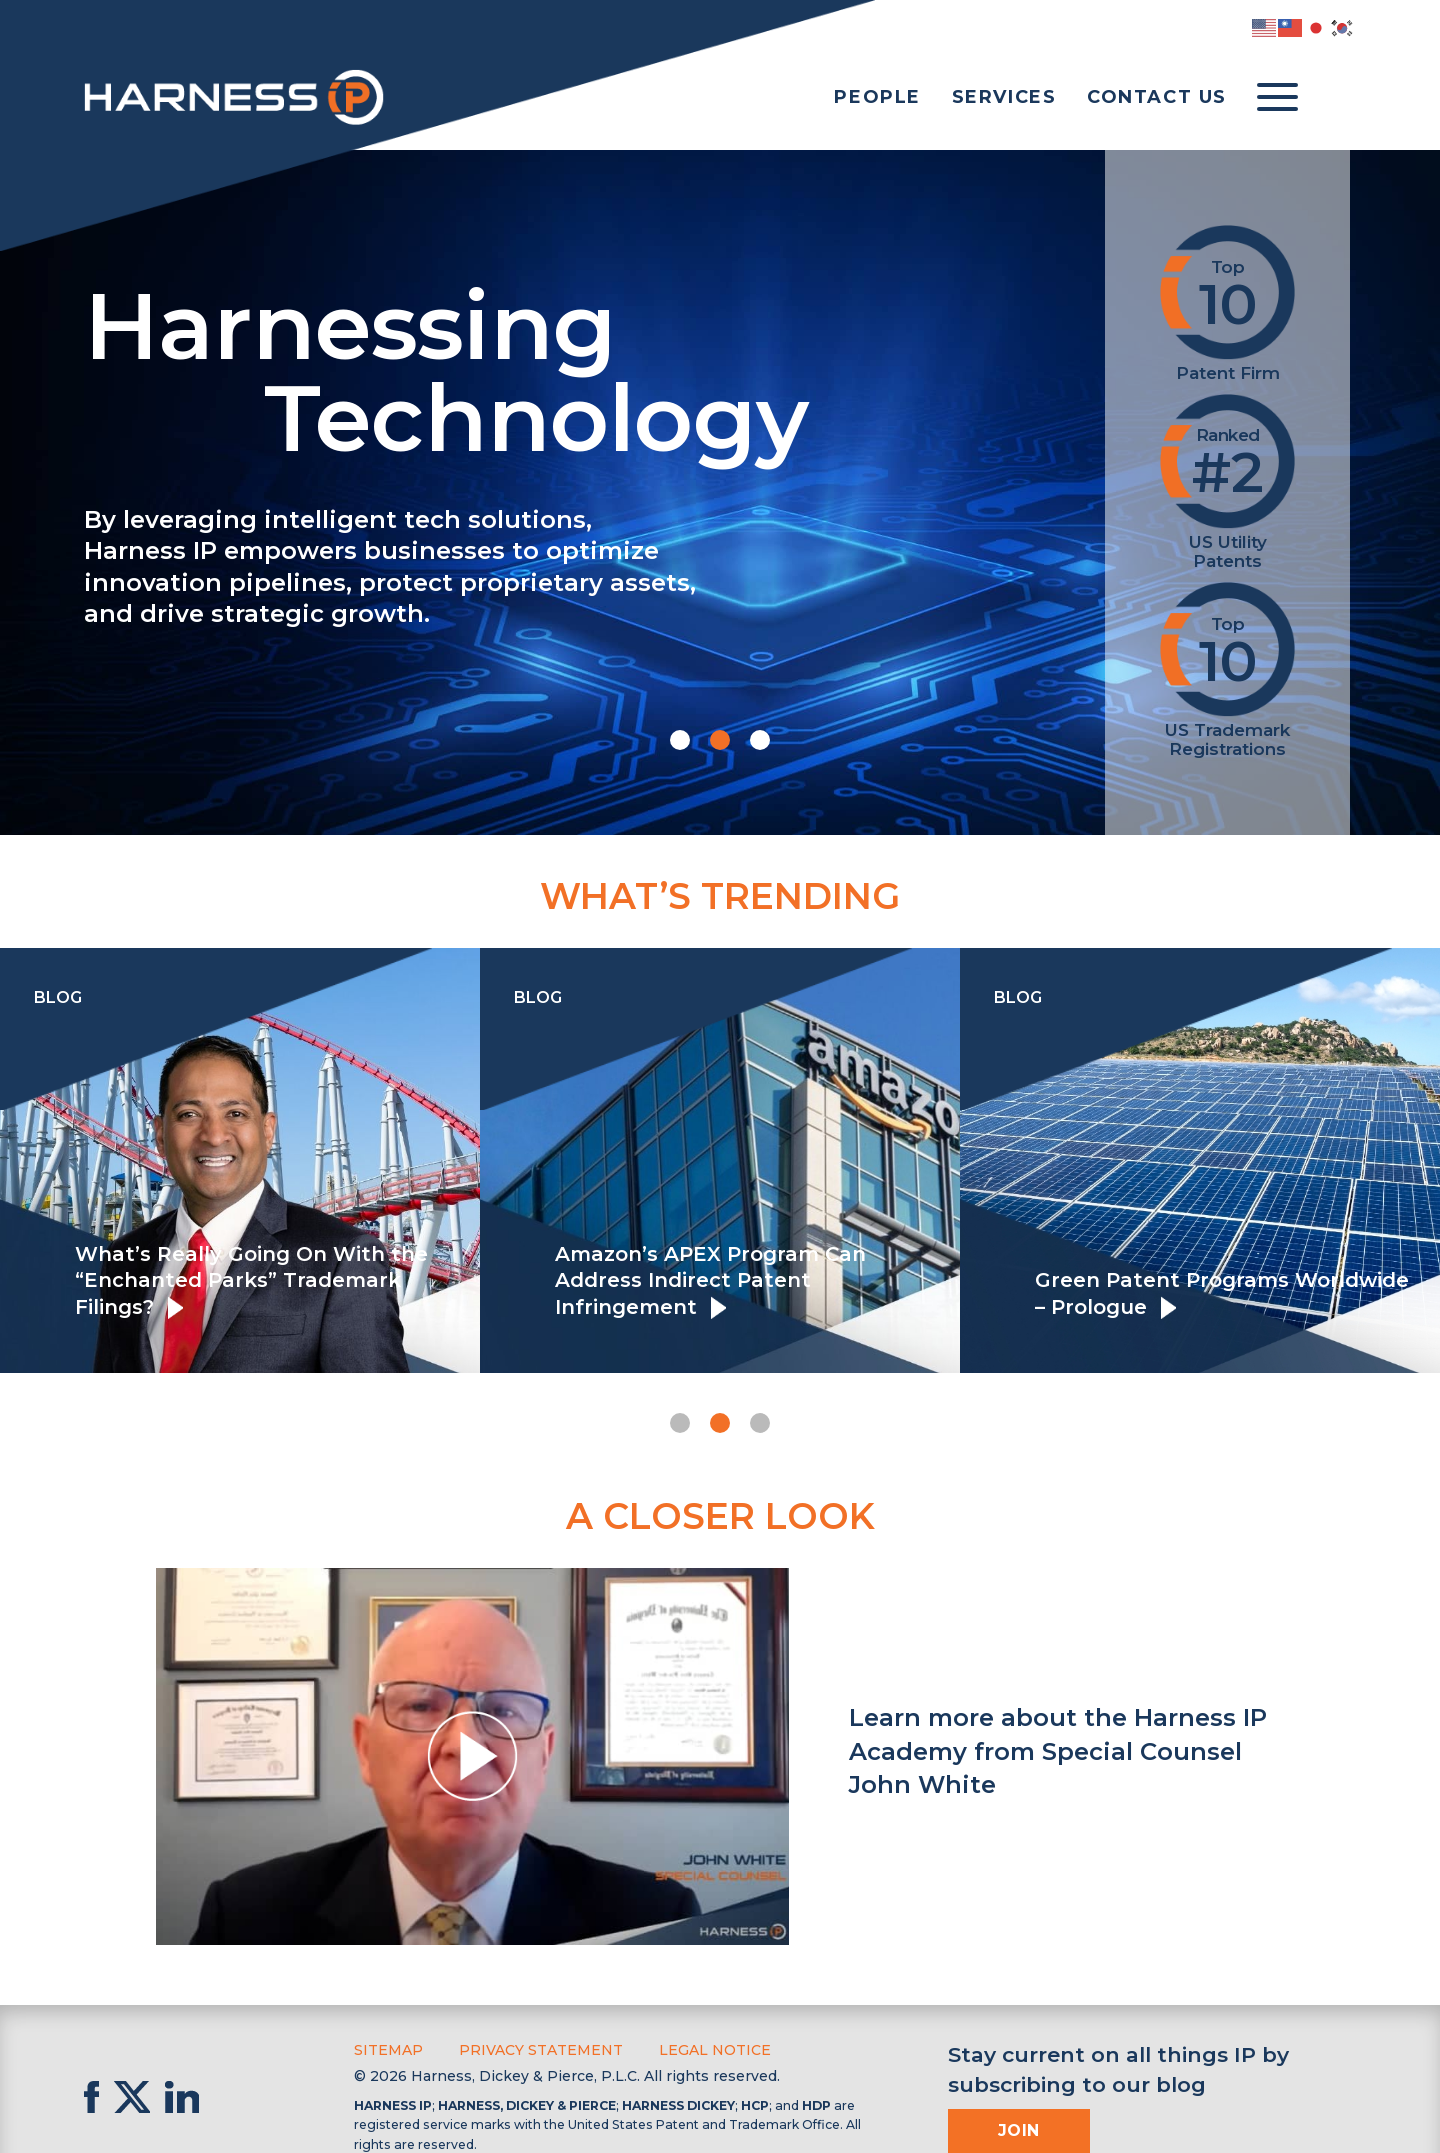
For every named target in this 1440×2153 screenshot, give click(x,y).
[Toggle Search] (1336, 98)
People (877, 97)
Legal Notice (715, 2050)
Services (1004, 97)
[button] (680, 740)
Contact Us (1157, 97)
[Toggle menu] (1277, 98)
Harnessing (558, 367)
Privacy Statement (541, 2050)
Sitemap (388, 2050)
